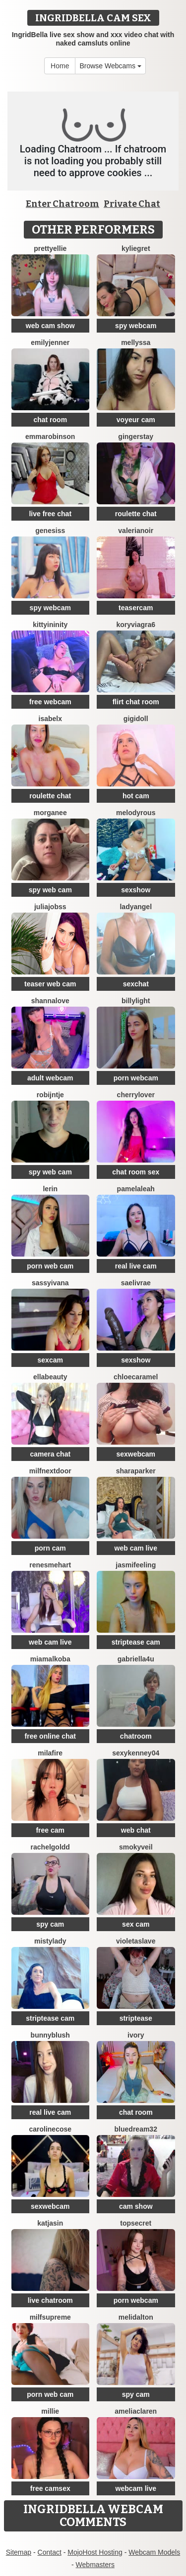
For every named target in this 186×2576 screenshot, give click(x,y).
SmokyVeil (136, 1847)
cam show (136, 2206)
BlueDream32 (136, 2129)
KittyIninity (50, 625)
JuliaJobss (50, 907)
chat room (50, 420)
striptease (136, 2018)
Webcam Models (154, 2552)
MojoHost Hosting (95, 2552)
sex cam (135, 1924)
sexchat (136, 984)
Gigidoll (136, 719)
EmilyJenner (50, 342)
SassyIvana (50, 1283)
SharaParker (136, 1471)
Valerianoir (135, 531)
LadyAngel (136, 907)
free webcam (50, 702)
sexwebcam (135, 1454)
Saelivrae (136, 1283)
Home (60, 66)
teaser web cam (50, 984)
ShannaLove (50, 1001)
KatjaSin (50, 2223)
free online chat (50, 1736)
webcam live (136, 2488)
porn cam (50, 1548)
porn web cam (50, 1266)
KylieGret (136, 248)
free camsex (50, 2488)
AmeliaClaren (136, 2411)
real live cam (136, 1266)
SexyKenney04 (135, 1753)
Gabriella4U (136, 1659)
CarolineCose (50, 2129)
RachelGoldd (50, 1847)
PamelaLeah (136, 1189)
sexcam (50, 1360)
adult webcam (50, 1078)
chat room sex (135, 1172)
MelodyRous (135, 813)
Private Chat (132, 203)
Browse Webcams (110, 66)
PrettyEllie (50, 248)
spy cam (50, 1924)
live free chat (50, 514)
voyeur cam (136, 420)
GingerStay (135, 436)
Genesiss (50, 531)
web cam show (50, 326)
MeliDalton (136, 2317)
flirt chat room (136, 702)
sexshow (135, 890)
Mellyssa (135, 342)
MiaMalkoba (50, 1659)
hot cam (136, 796)
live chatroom (50, 2300)
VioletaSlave (135, 1941)
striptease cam (136, 1642)
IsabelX (50, 719)
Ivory (135, 2035)
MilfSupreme (50, 2317)
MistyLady (50, 1941)
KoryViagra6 (135, 625)
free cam (50, 1830)
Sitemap (18, 2552)
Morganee (50, 813)
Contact (50, 2552)
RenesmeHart (50, 1565)
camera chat (50, 1454)
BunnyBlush (50, 2035)
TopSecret (135, 2223)
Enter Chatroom (62, 203)
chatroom (136, 1736)
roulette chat (136, 514)
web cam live (136, 1548)
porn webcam (136, 1078)
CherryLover (136, 1095)
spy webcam (135, 326)
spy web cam (50, 890)
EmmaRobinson (50, 436)
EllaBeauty (50, 1377)
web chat (136, 1830)
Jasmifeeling (136, 1565)
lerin (50, 1189)
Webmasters (95, 2565)
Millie (50, 2411)
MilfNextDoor (50, 1471)
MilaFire (50, 1753)
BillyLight (136, 1001)
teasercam (136, 608)
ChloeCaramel (136, 1377)
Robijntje (50, 1095)
